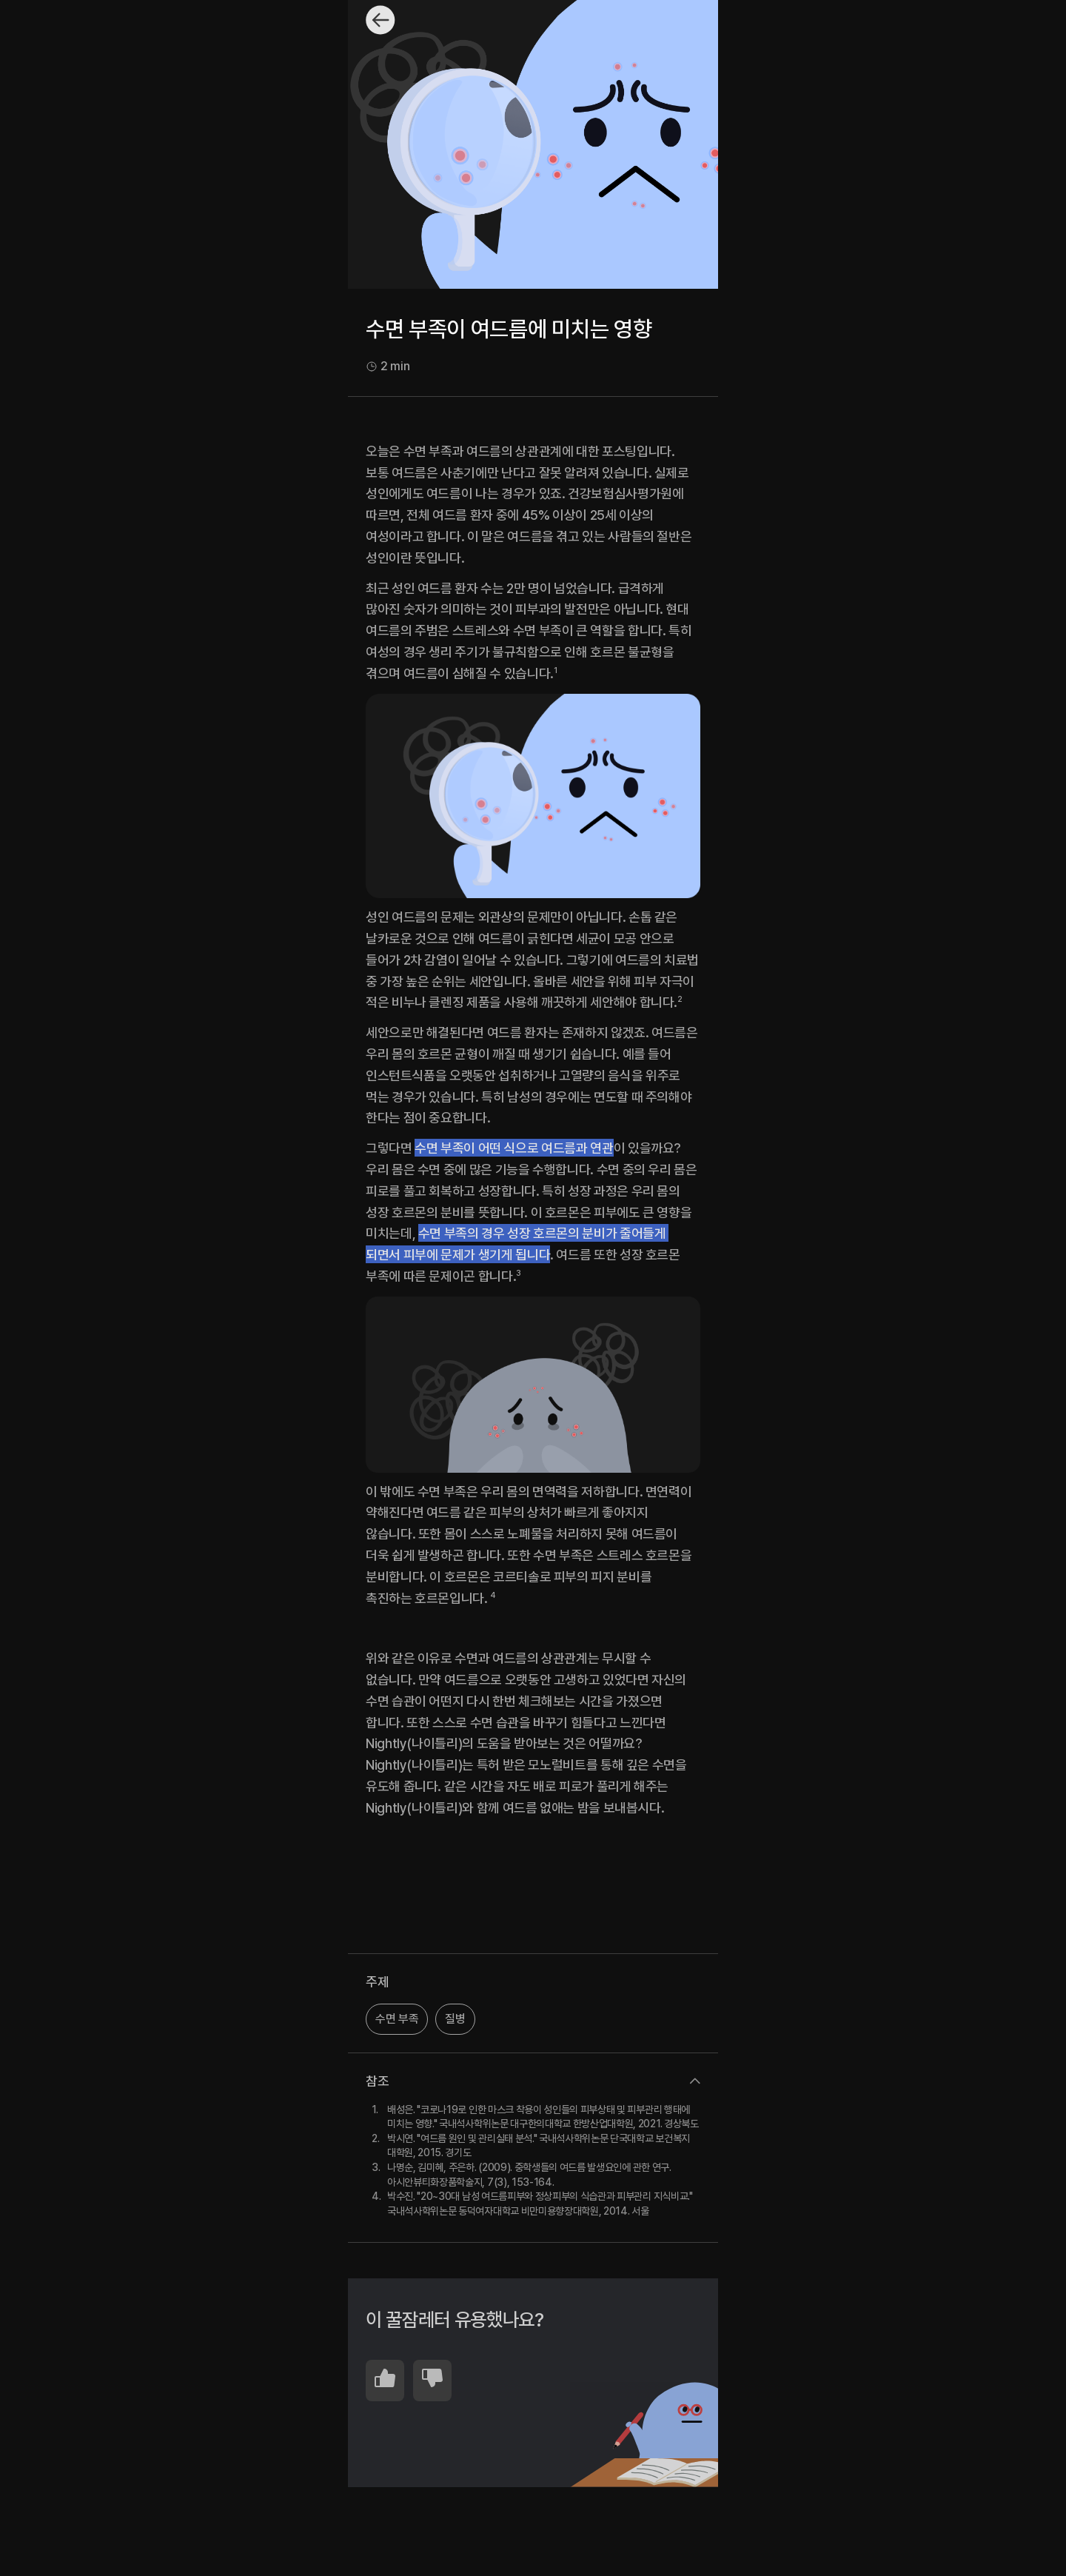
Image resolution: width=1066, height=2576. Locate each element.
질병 (455, 2019)
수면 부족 (396, 2019)
